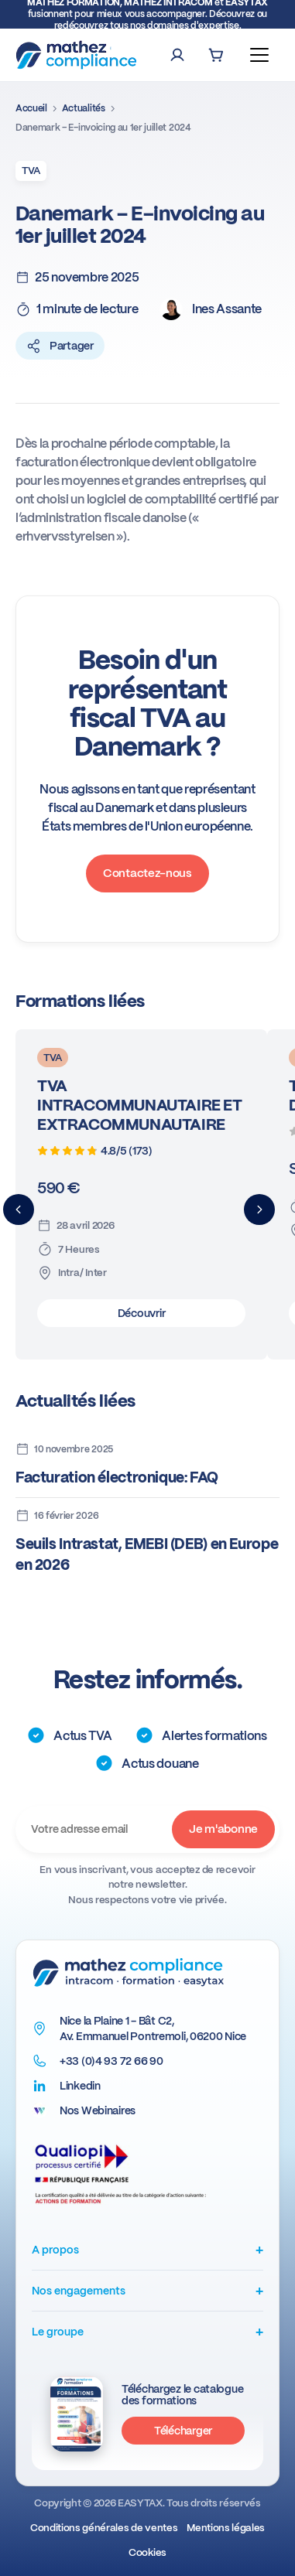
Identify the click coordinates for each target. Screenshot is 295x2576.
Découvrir (141, 1313)
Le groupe (147, 2331)
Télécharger (183, 2431)
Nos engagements (147, 2290)
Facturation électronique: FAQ (116, 1477)
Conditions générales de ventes (103, 2527)
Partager (60, 345)
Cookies (147, 2552)
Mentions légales (226, 2527)
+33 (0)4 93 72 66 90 (111, 2061)
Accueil (31, 108)
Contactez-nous (147, 873)
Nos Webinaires (97, 2110)
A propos (147, 2249)
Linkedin (80, 2086)
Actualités (83, 108)
